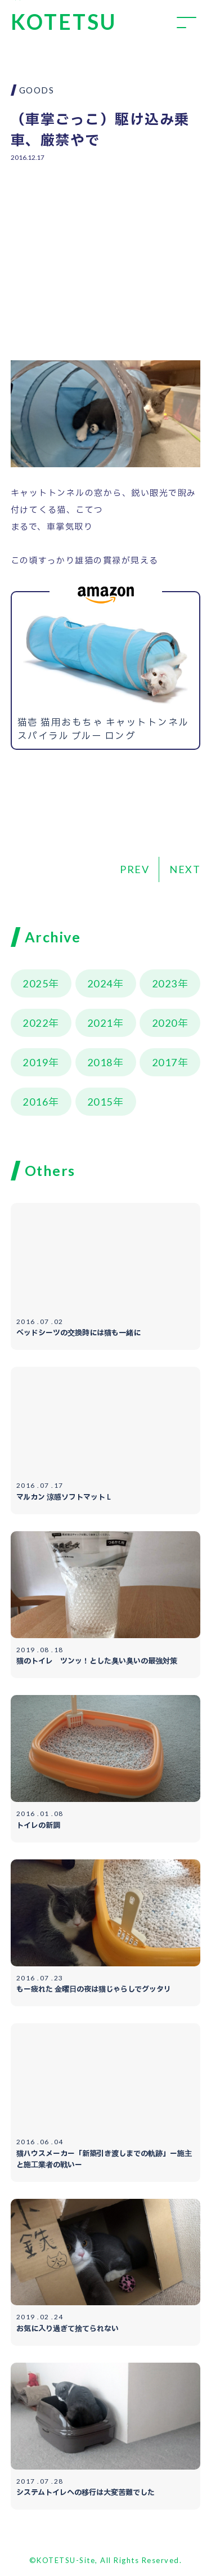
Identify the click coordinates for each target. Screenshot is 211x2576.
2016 (35, 1101)
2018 (100, 1062)
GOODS (37, 90)
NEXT (184, 869)
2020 (165, 1023)
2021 (100, 1023)
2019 (35, 1062)
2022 (35, 1023)
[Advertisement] (106, 253)
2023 (165, 983)
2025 (35, 983)
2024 (100, 983)
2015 (100, 1101)
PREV (134, 869)
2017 (165, 1062)
